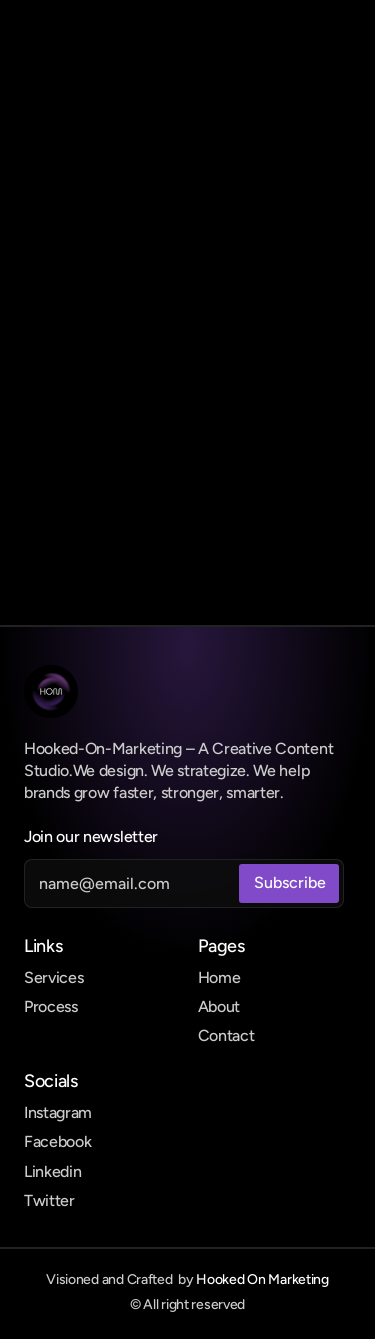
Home (219, 977)
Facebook (57, 1141)
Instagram (58, 1112)
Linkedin (52, 1171)
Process (51, 1006)
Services (53, 977)
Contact (226, 1035)
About (219, 1006)
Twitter (49, 1200)
